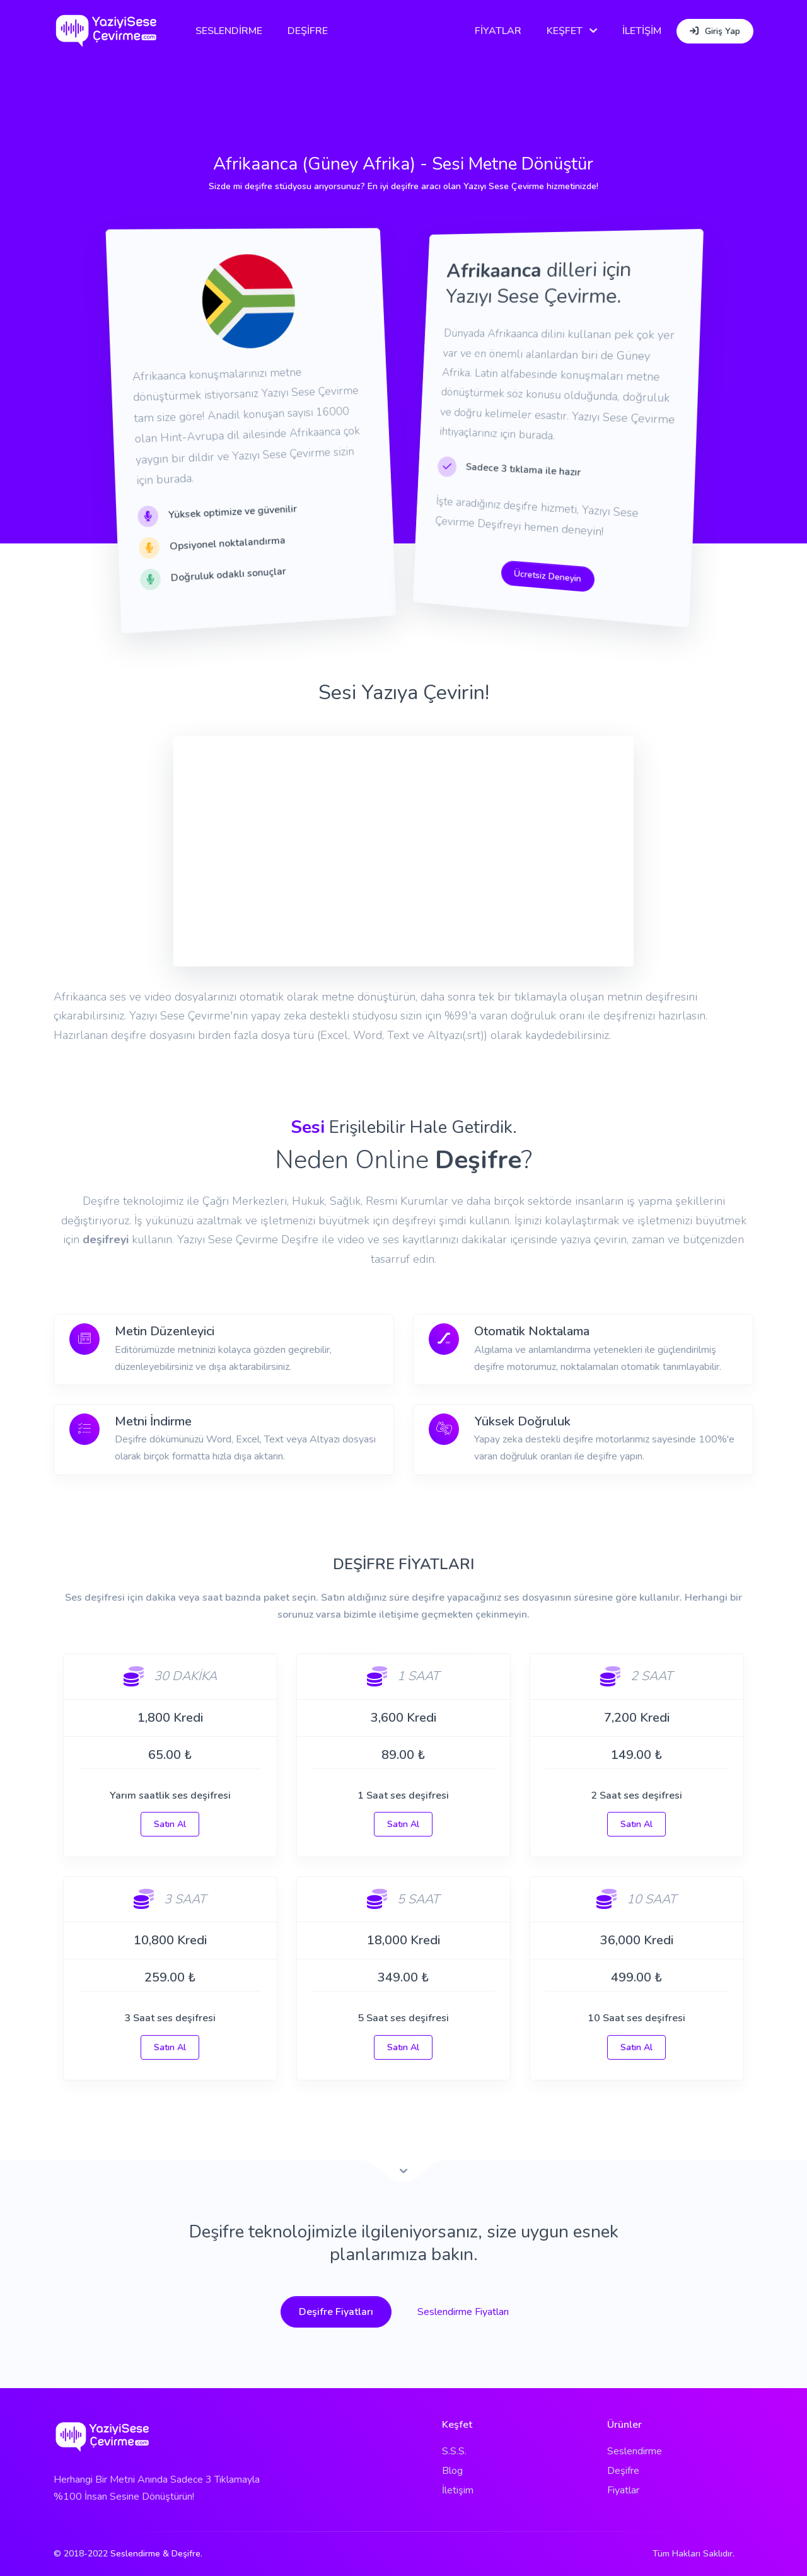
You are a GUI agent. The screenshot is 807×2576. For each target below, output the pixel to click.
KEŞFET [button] (565, 31)
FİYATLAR (498, 31)
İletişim (457, 2490)
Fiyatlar (623, 2490)
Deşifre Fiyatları (336, 2312)
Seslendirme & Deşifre (155, 2554)
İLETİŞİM (641, 31)
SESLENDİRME (230, 31)
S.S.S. (454, 2451)
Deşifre (623, 2471)
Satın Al (170, 1824)
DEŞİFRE (309, 31)
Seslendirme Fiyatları (463, 2312)
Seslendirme (634, 2451)
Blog (452, 2471)
